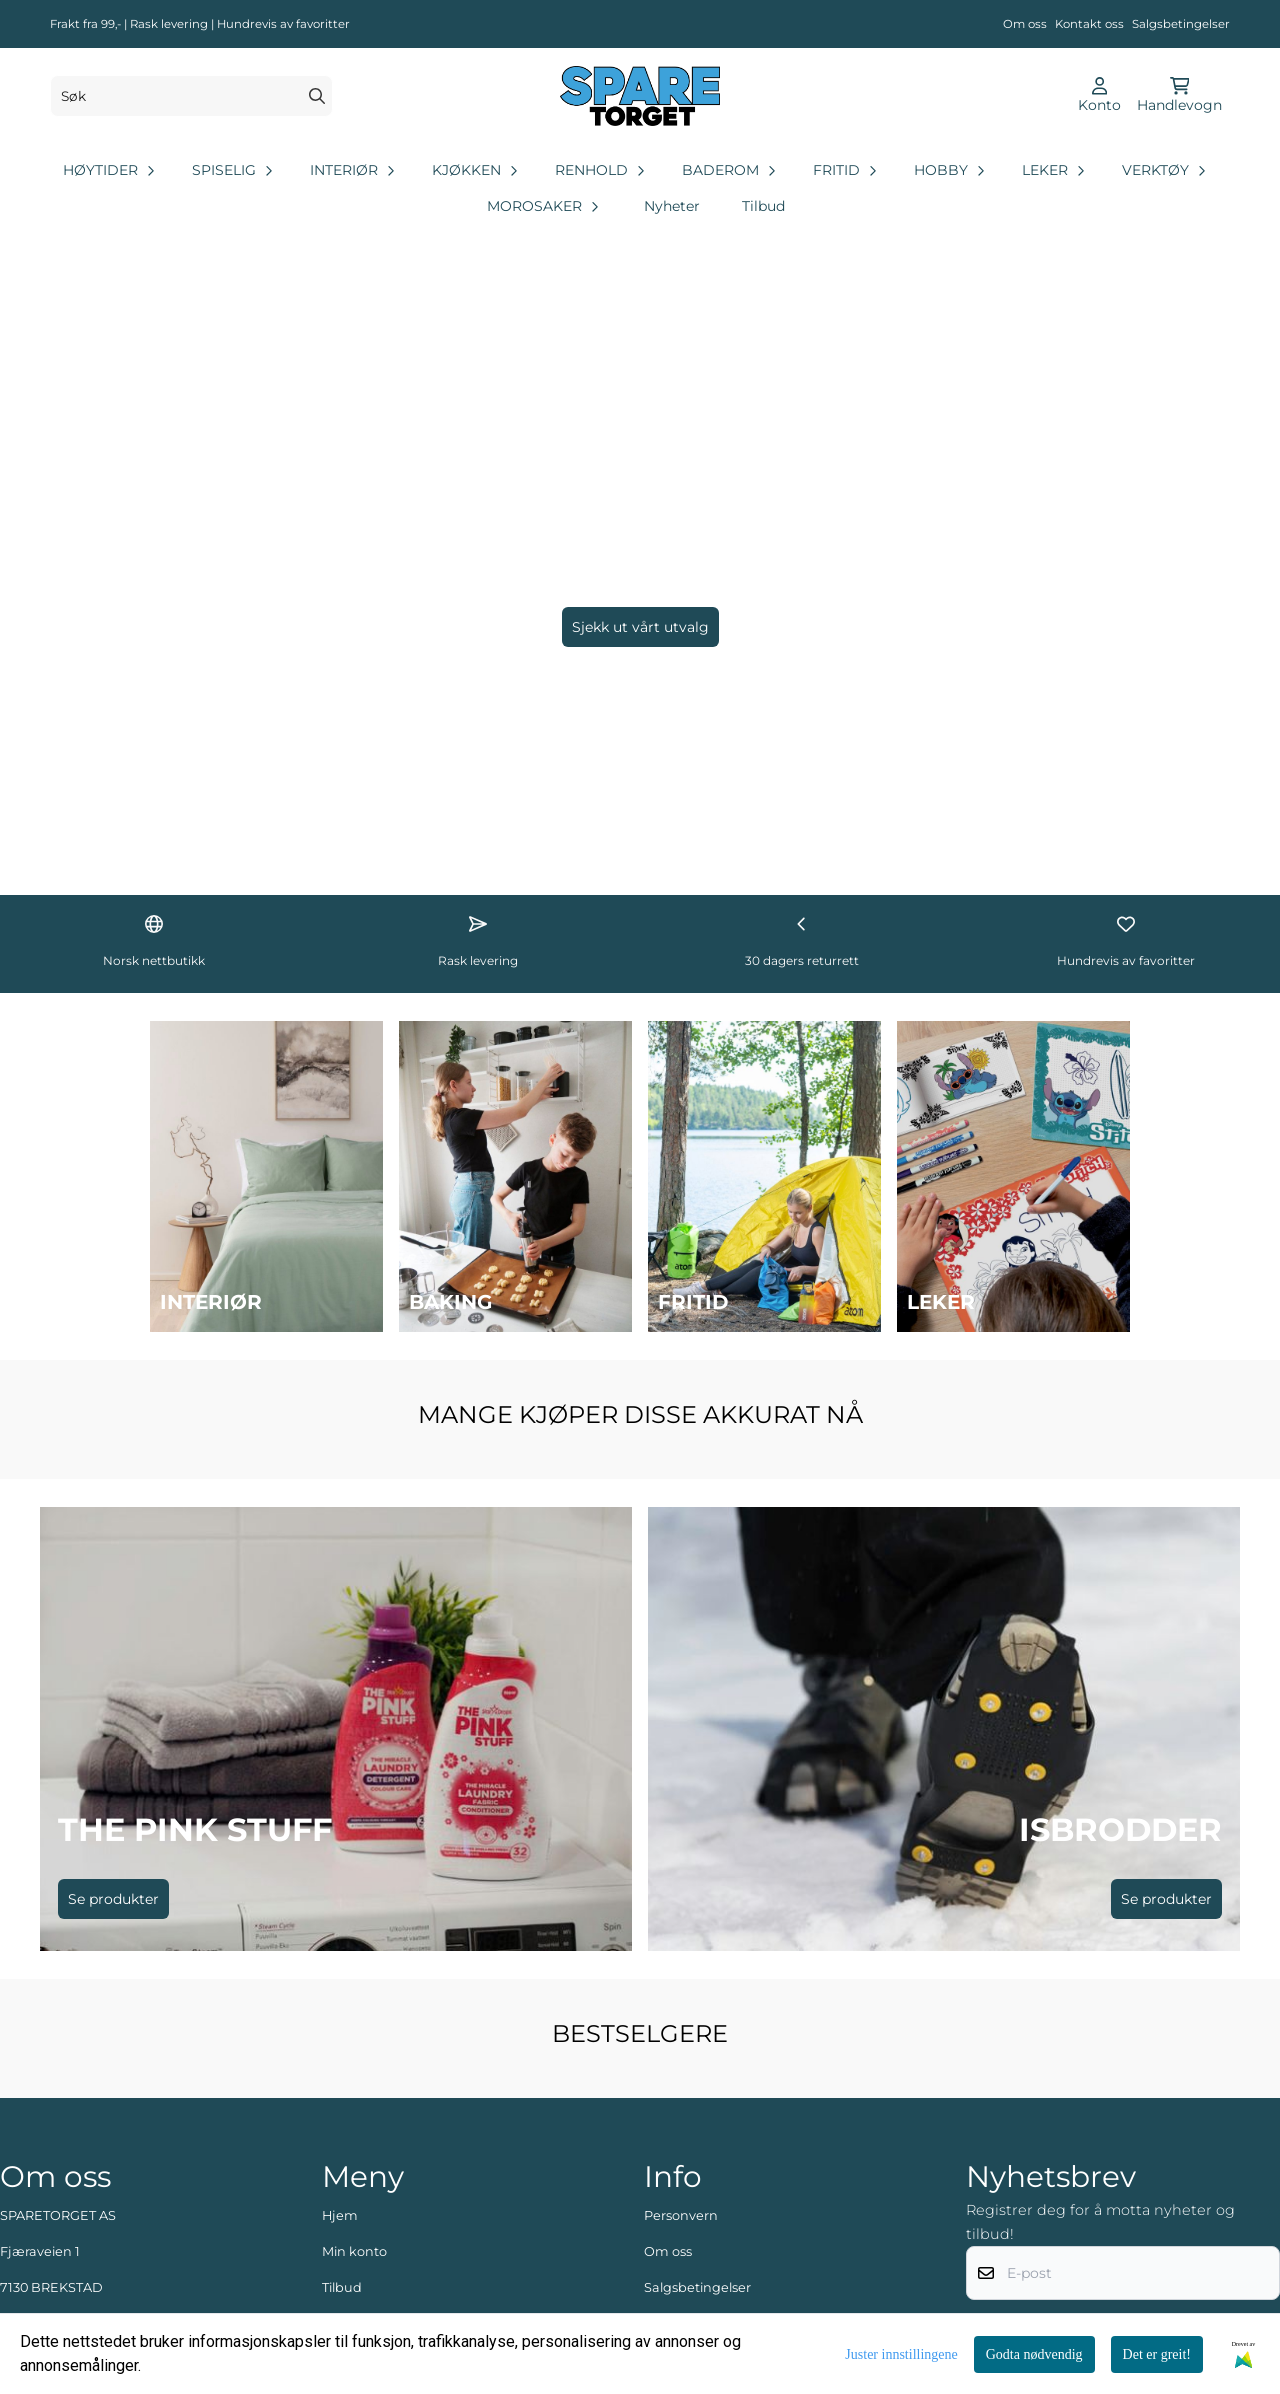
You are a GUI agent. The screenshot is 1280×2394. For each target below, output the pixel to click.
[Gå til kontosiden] (1099, 96)
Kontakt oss (1089, 24)
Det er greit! (1157, 2354)
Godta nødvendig (1034, 2354)
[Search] (317, 96)
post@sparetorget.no (68, 2251)
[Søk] (191, 96)
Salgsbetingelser (1181, 24)
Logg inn (351, 2215)
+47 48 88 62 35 (67, 2215)
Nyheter (672, 206)
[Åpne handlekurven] (1179, 96)
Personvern (681, 2071)
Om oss (1025, 24)
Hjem (340, 2071)
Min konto (354, 2107)
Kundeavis (678, 2179)
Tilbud (763, 206)
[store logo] (640, 96)
